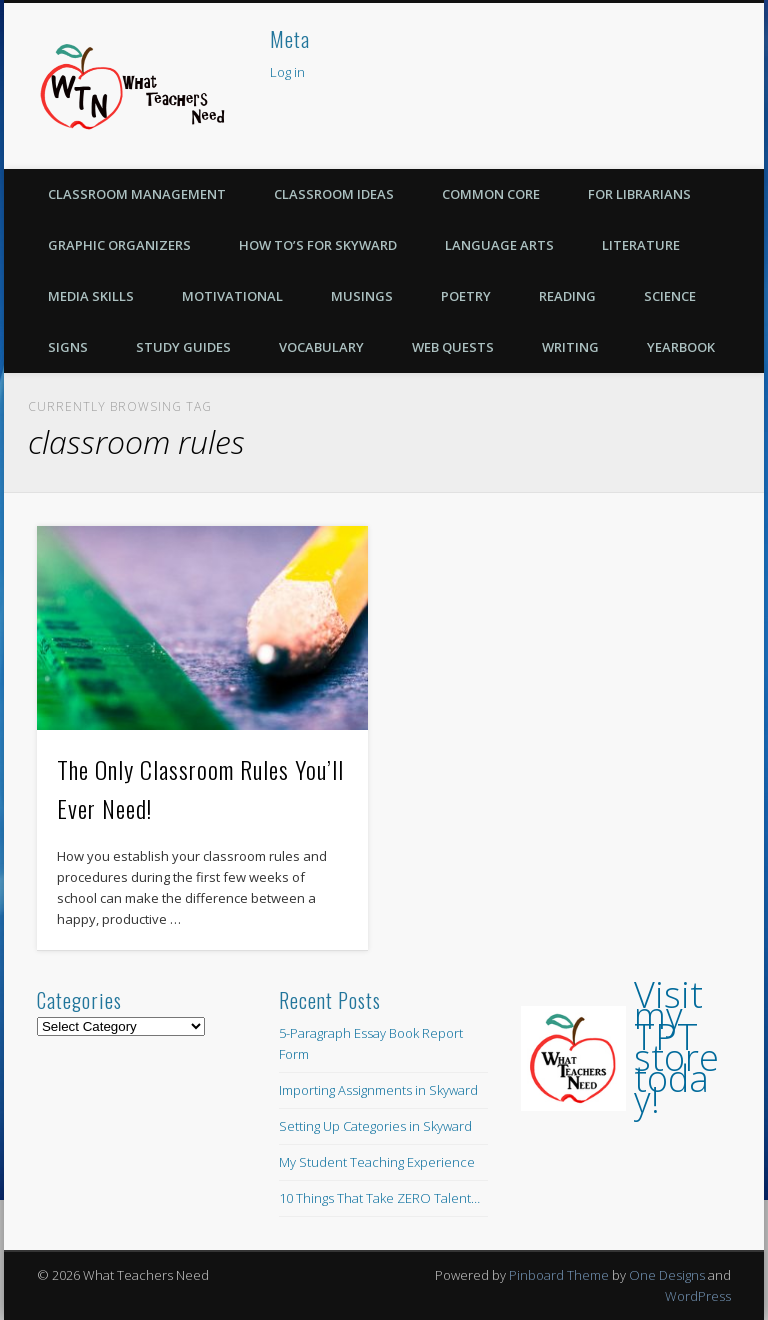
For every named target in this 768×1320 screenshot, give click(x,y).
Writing (570, 347)
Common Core (491, 194)
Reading (567, 296)
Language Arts (499, 245)
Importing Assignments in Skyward (378, 1090)
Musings (362, 296)
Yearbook (681, 347)
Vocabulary (321, 347)
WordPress (698, 1296)
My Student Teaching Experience (377, 1162)
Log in (287, 72)
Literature (641, 245)
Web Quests (453, 347)
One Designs (667, 1275)
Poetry (466, 296)
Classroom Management (137, 194)
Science (670, 296)
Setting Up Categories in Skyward (375, 1126)
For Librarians (639, 194)
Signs (68, 347)
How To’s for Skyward (318, 245)
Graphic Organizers (119, 245)
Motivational (232, 296)
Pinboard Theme (559, 1275)
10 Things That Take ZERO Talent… (379, 1198)
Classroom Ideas (334, 194)
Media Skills (91, 296)
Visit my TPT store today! (676, 1047)
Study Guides (183, 347)
